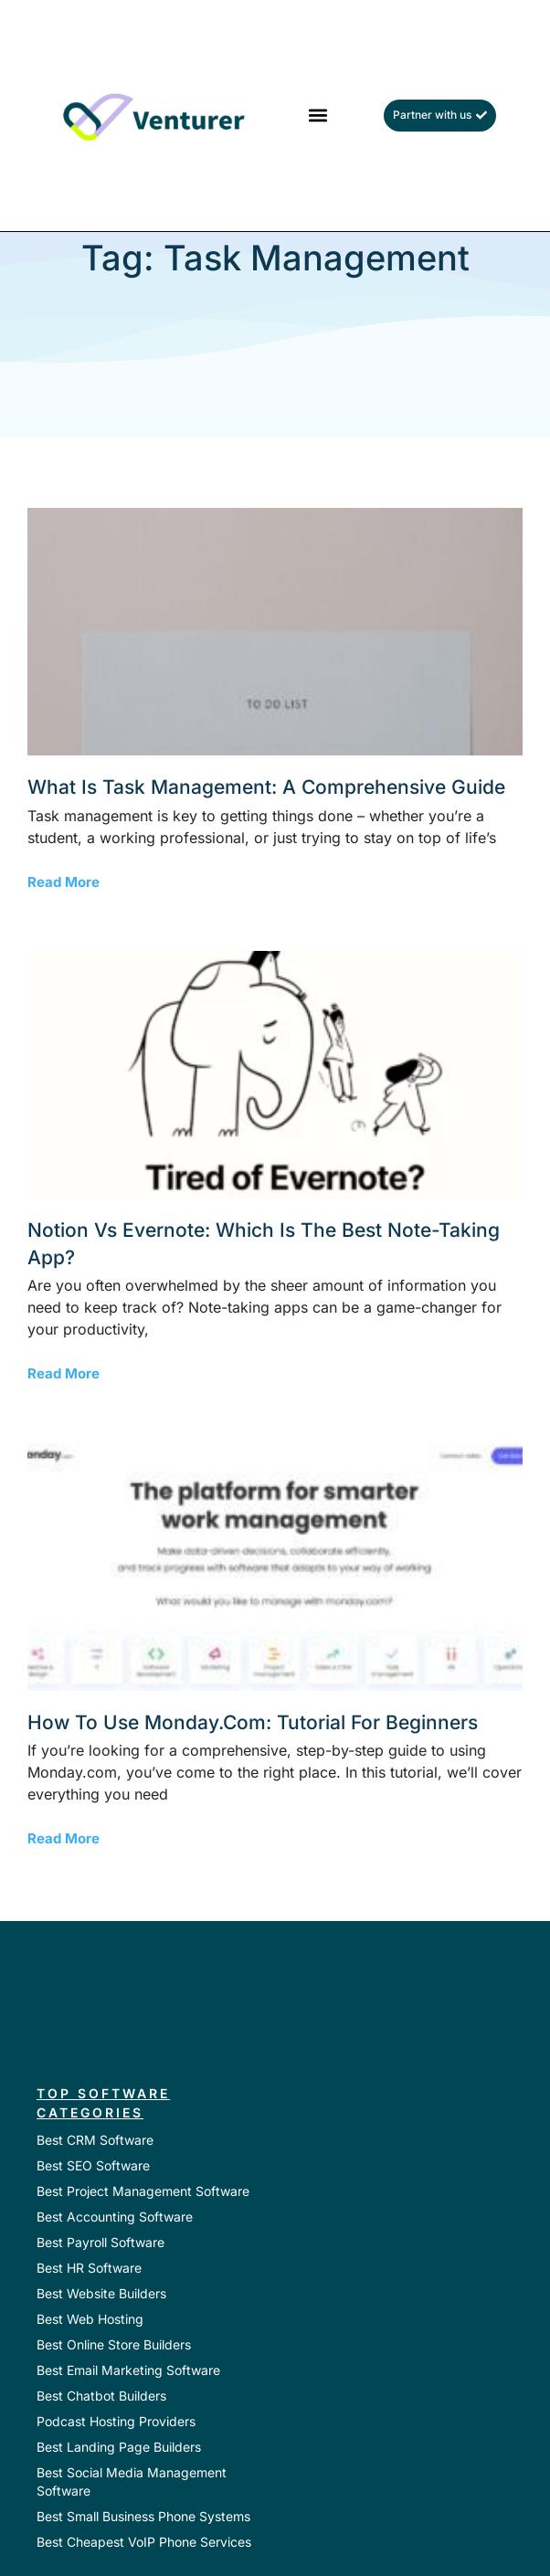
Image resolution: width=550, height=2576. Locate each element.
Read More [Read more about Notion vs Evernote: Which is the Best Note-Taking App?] (63, 1373)
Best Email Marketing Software (128, 2370)
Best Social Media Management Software (132, 2481)
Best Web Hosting (90, 2319)
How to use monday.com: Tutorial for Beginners (252, 1722)
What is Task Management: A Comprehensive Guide (266, 787)
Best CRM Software (95, 2140)
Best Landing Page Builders (119, 2447)
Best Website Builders (101, 2293)
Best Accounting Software (115, 2216)
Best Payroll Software (100, 2242)
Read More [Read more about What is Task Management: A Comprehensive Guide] (63, 882)
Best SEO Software (93, 2165)
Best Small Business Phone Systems (143, 2516)
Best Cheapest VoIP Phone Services (144, 2542)
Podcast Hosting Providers (116, 2421)
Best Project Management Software (143, 2191)
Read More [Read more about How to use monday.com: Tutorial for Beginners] (63, 1838)
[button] (317, 115)
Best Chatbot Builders (101, 2395)
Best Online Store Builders (114, 2344)
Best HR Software (89, 2267)
